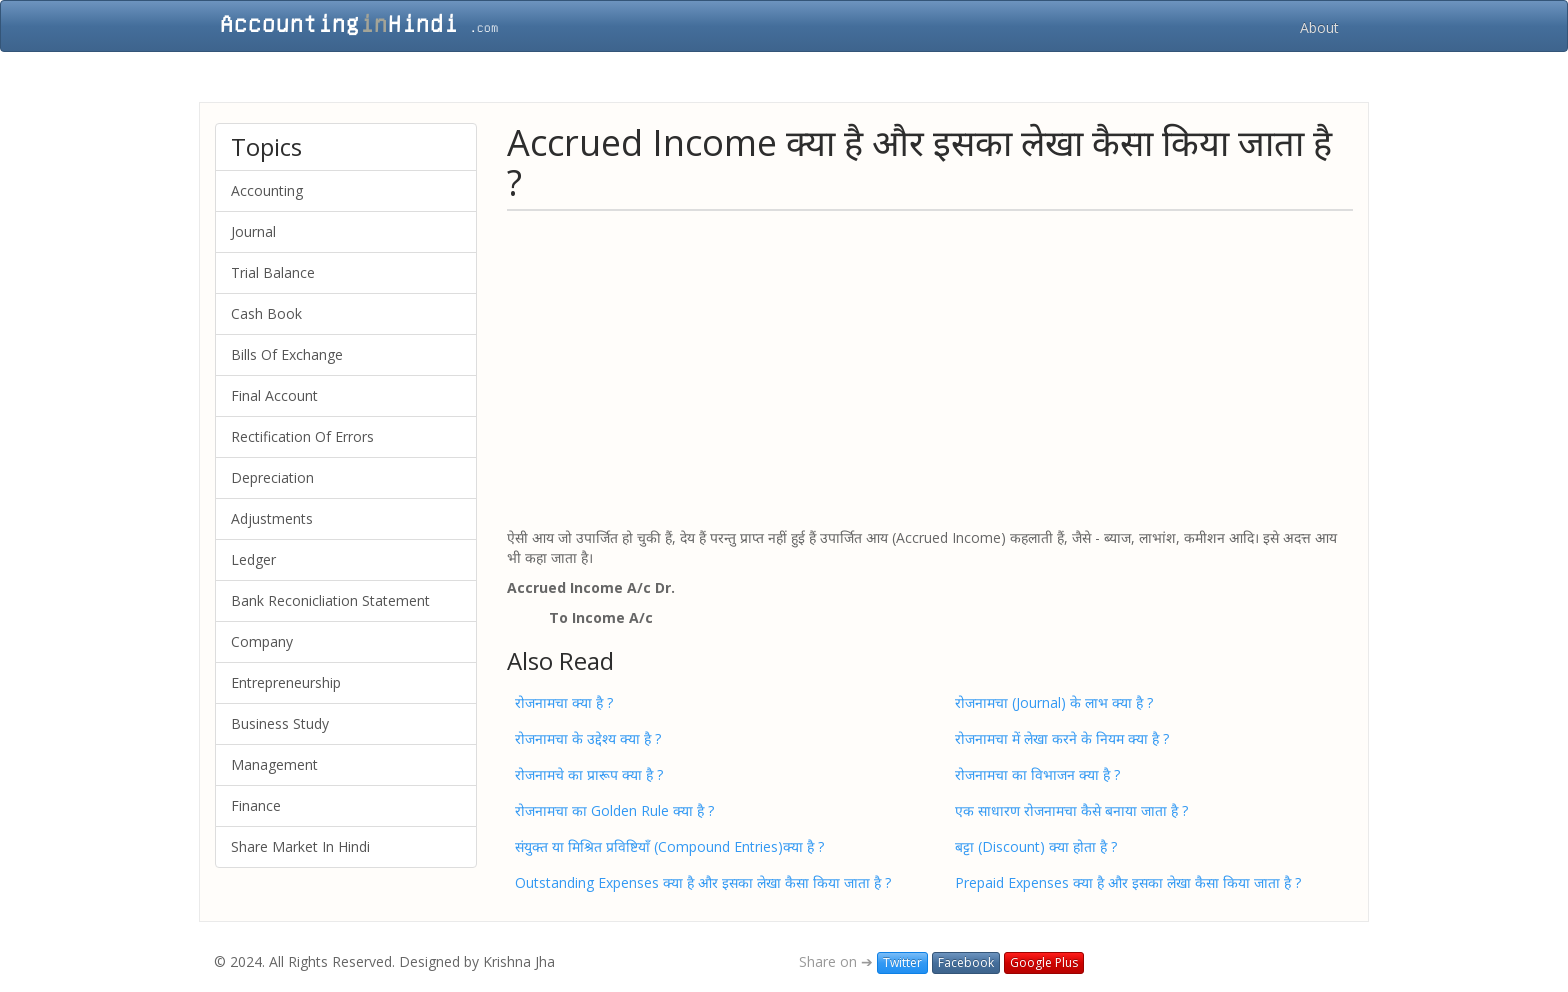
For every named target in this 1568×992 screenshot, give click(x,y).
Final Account (274, 395)
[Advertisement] (930, 368)
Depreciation (272, 477)
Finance (256, 805)
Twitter (902, 962)
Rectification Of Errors (302, 436)
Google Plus (1044, 962)
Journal (253, 231)
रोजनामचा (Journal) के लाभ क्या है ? (1054, 702)
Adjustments (272, 518)
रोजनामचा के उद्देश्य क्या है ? (588, 738)
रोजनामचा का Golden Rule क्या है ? (614, 810)
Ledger (253, 559)
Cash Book (266, 313)
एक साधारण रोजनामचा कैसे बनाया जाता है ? (1071, 810)
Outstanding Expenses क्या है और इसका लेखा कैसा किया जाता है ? (703, 882)
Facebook (966, 962)
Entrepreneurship (286, 682)
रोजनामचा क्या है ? (564, 702)
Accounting (267, 190)
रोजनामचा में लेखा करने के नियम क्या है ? (1062, 738)
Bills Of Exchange (287, 354)
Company (262, 641)
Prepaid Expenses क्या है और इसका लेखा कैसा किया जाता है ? (1128, 882)
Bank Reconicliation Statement (330, 600)
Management (274, 764)
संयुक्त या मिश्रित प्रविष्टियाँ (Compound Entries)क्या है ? (669, 846)
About (1319, 27)
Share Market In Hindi (300, 846)
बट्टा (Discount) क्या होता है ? (1036, 846)
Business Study (280, 723)
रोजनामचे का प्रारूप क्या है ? (589, 774)
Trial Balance (273, 272)
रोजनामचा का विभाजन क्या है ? (1037, 774)
